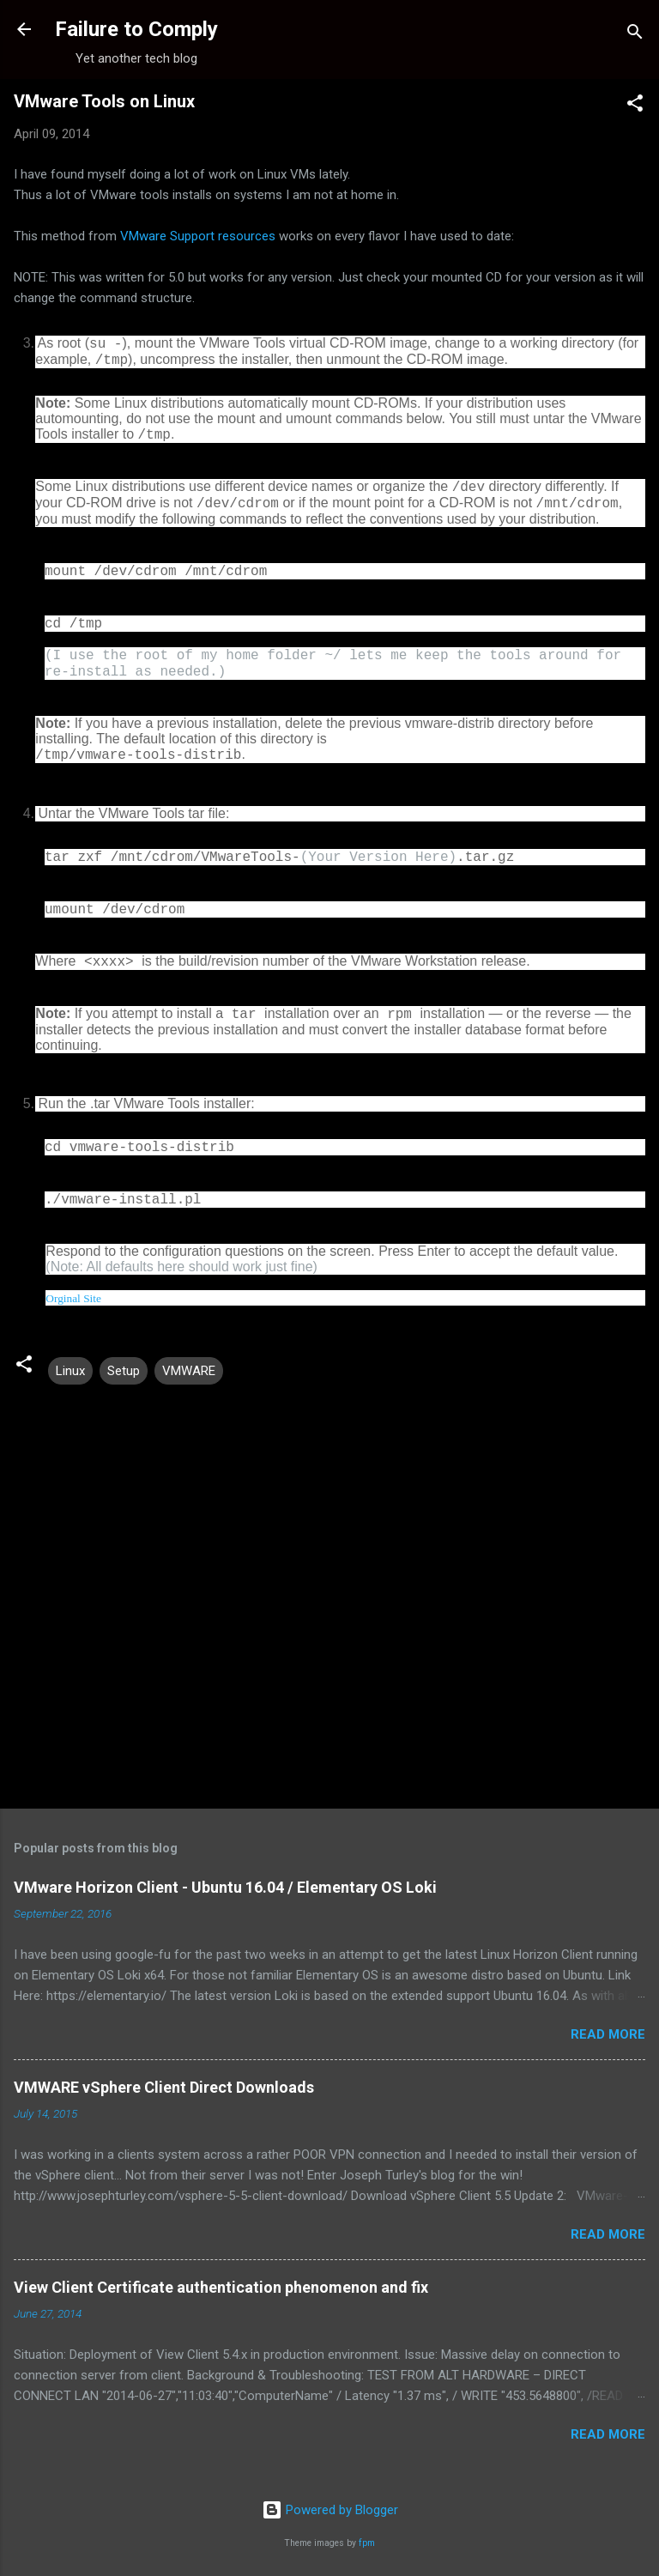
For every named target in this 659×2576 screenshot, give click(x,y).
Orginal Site (73, 1298)
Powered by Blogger (330, 2510)
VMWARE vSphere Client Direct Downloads (164, 2087)
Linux (70, 1371)
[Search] (635, 35)
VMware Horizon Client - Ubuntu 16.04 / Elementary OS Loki (225, 1887)
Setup (123, 1371)
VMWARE (188, 1371)
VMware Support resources (197, 236)
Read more (608, 2034)
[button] (635, 106)
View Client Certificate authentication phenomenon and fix (221, 2287)
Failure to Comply (136, 29)
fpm (367, 2543)
